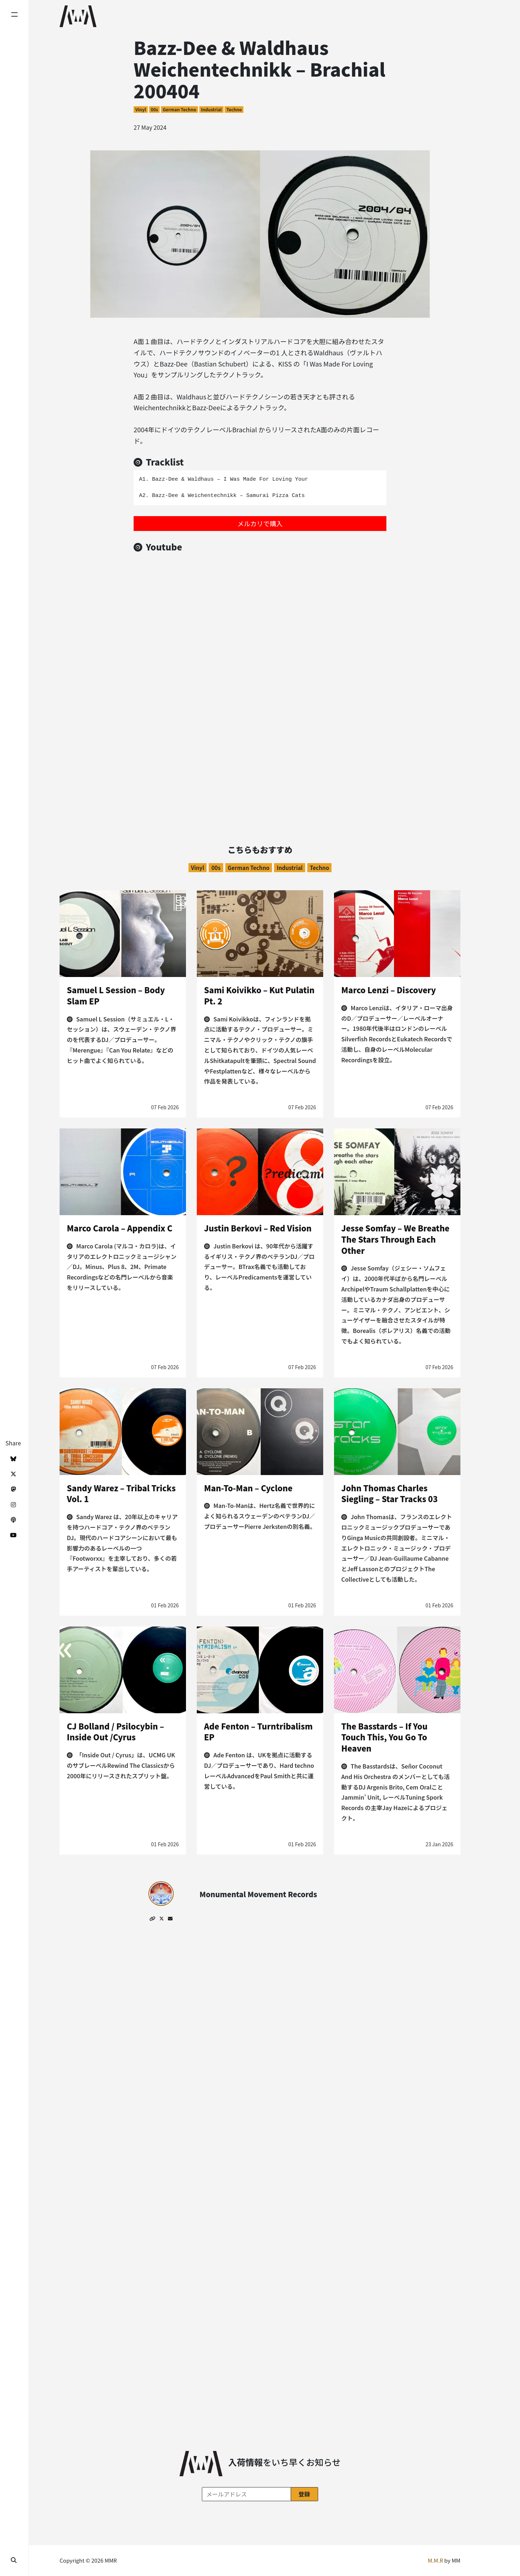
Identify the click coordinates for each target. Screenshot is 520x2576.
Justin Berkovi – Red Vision (258, 1228)
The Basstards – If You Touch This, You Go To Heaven (384, 1737)
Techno (234, 109)
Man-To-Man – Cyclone (248, 1487)
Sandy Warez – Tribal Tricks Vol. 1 (121, 1493)
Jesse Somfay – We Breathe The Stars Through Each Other (395, 1239)
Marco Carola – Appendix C (119, 1228)
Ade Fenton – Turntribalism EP (258, 1731)
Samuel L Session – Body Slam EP (116, 995)
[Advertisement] (260, 750)
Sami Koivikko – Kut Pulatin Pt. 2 (259, 995)
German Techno (179, 109)
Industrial (211, 109)
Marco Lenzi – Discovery (388, 989)
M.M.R (435, 2560)
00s (154, 109)
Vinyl (140, 109)
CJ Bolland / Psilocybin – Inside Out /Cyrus (115, 1731)
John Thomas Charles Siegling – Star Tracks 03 (389, 1493)
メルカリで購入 (259, 523)
